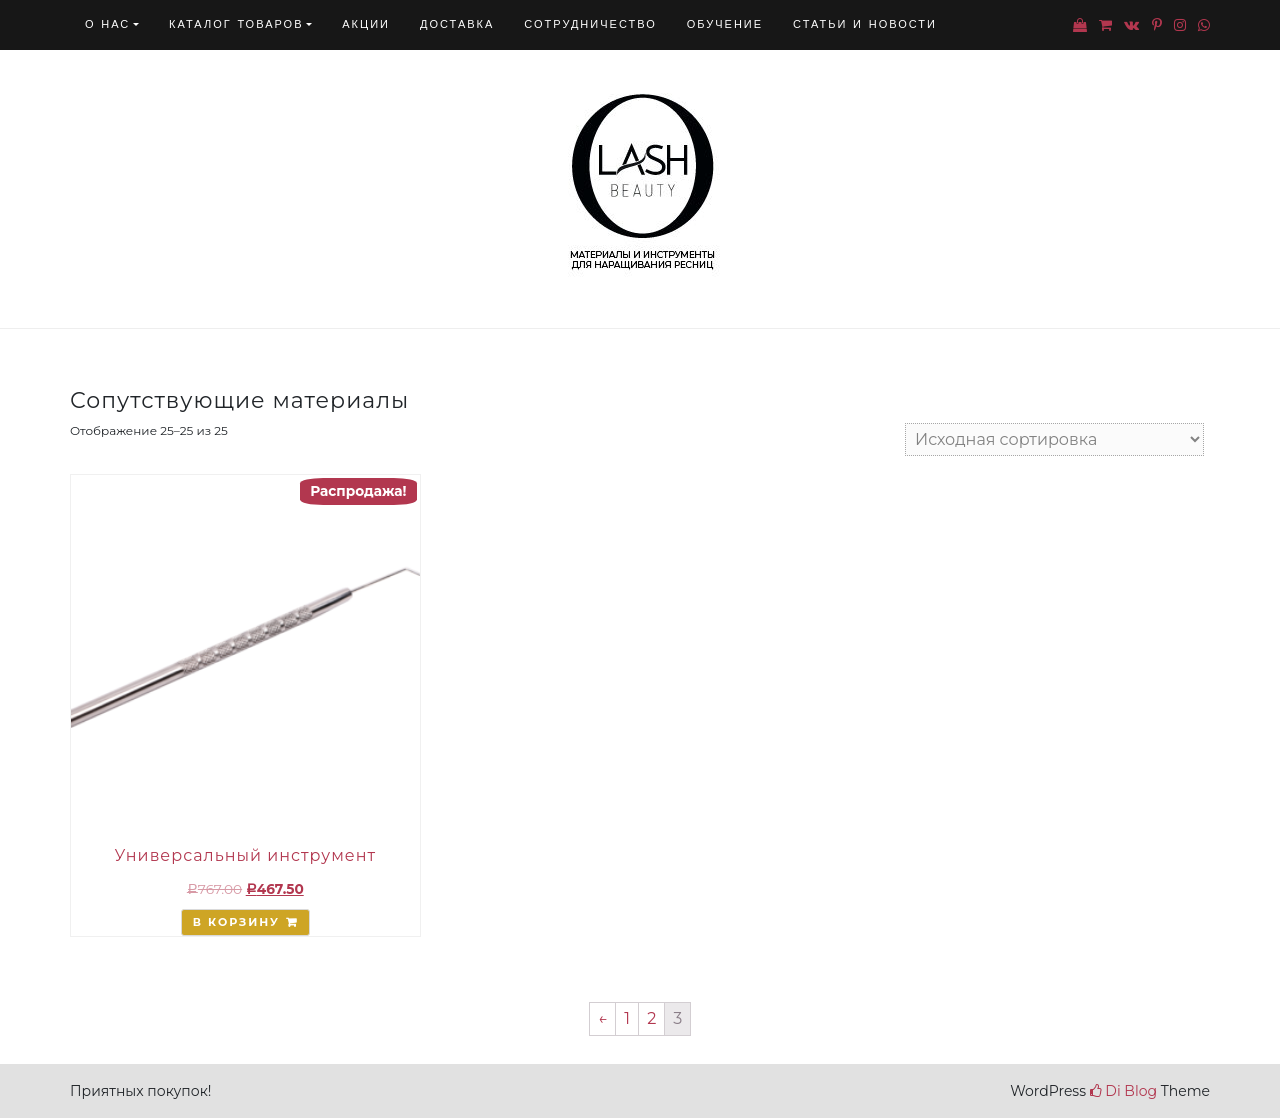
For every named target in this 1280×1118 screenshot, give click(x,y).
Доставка (457, 24)
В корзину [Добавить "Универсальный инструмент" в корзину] (236, 922)
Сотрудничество (590, 24)
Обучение (725, 24)
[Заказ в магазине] (1054, 439)
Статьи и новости (865, 24)
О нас (107, 24)
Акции (366, 24)
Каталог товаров (236, 24)
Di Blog (1123, 1091)
